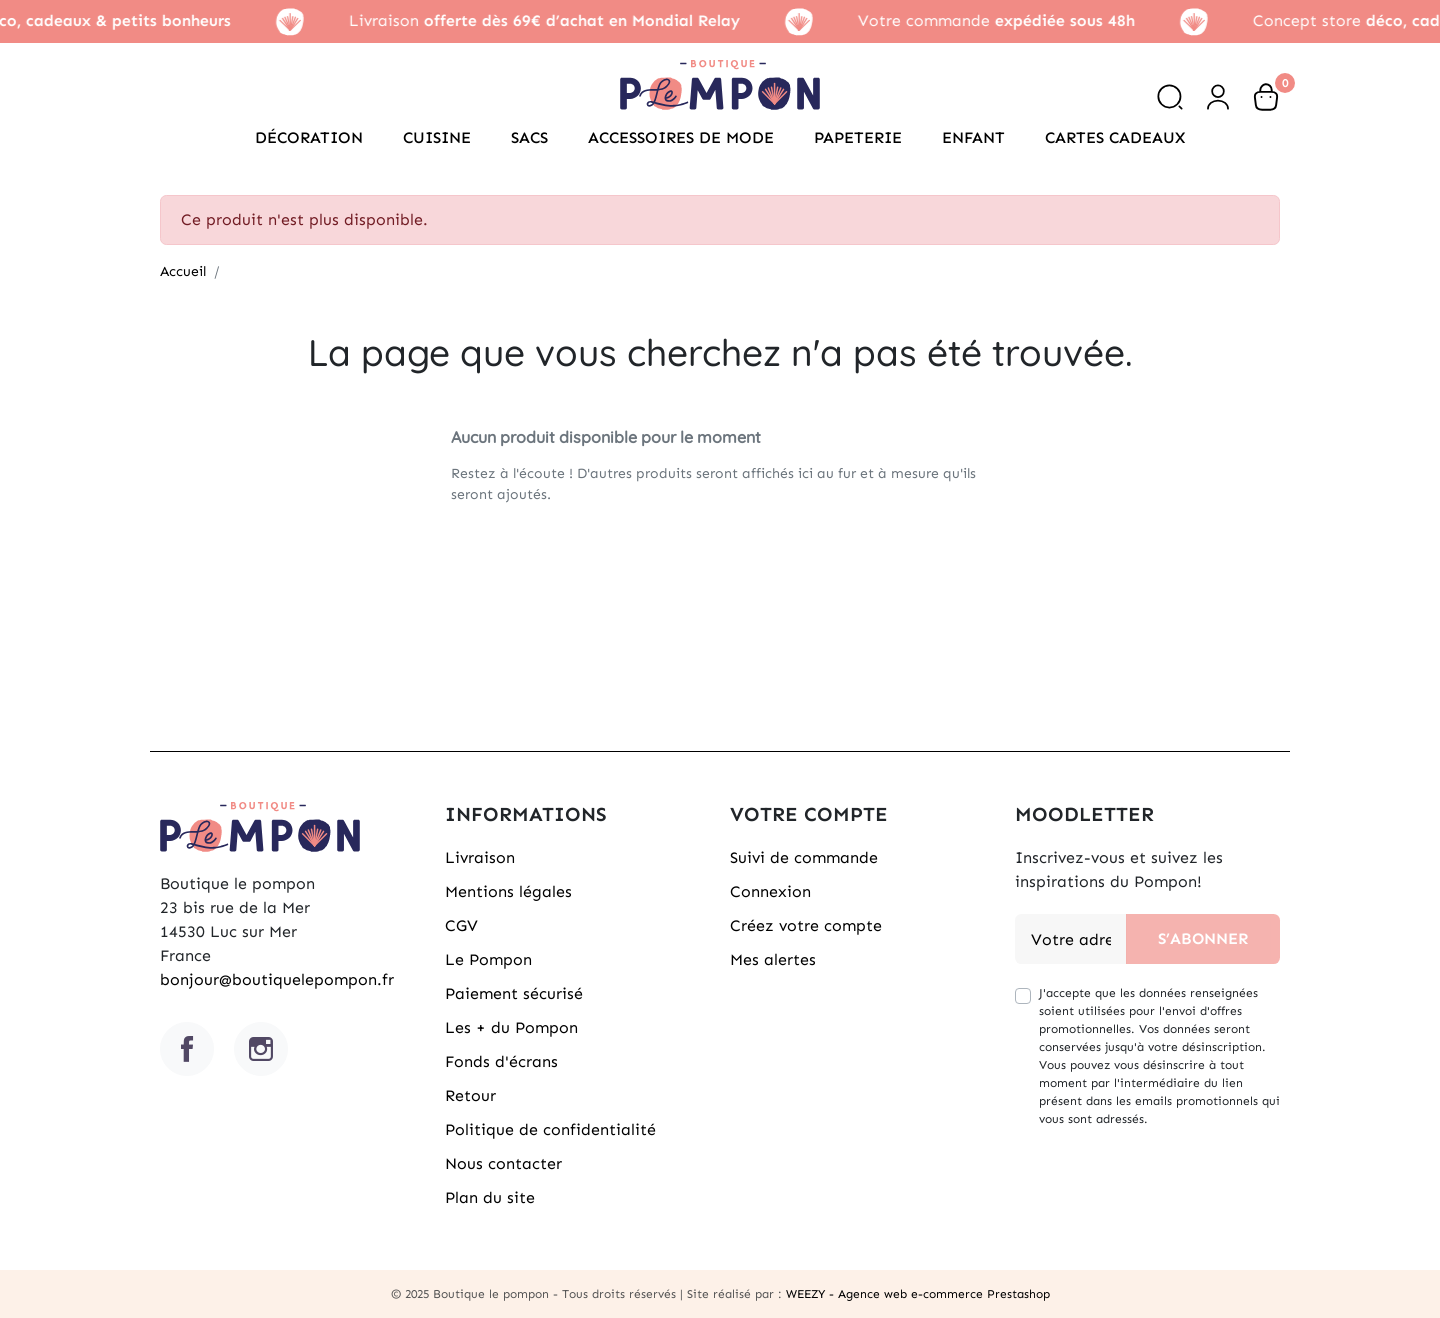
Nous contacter (503, 1163)
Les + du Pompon (511, 1027)
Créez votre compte (806, 925)
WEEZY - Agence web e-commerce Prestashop (918, 1294)
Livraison (480, 857)
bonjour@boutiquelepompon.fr (277, 979)
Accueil (183, 271)
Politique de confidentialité (550, 1129)
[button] (1170, 97)
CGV (461, 925)
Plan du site (490, 1197)
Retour (470, 1095)
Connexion (770, 891)
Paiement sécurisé (514, 993)
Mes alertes (773, 959)
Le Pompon (488, 959)
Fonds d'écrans (501, 1061)
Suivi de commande (804, 857)
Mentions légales (508, 891)
